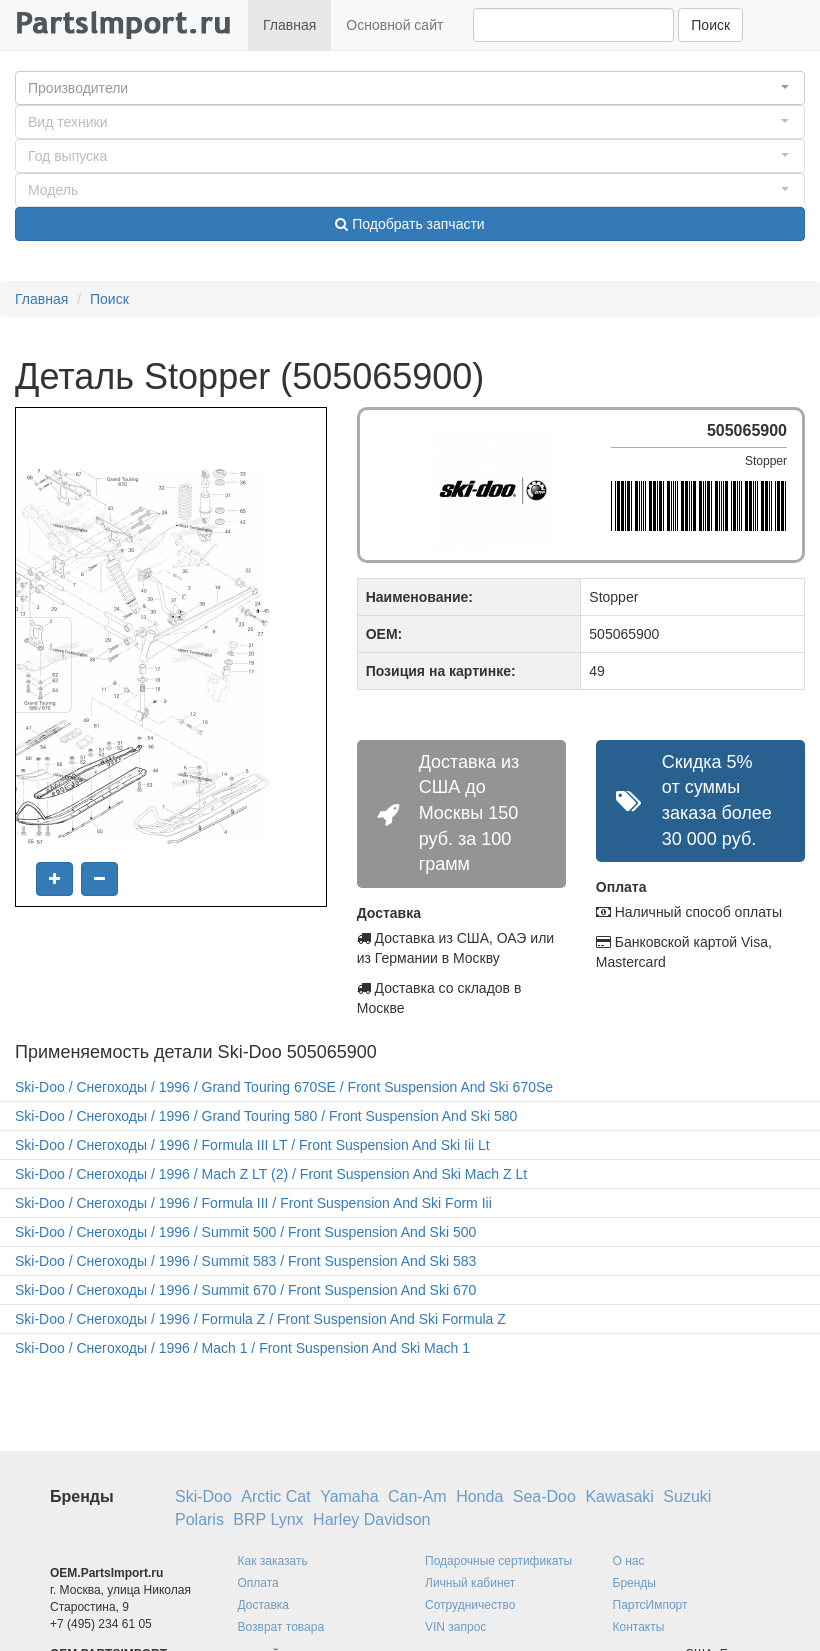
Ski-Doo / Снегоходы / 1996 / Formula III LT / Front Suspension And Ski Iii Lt (252, 1145)
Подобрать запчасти (409, 224)
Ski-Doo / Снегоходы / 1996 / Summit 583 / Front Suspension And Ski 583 (245, 1261)
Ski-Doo (203, 1496)
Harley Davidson (371, 1519)
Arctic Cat (275, 1496)
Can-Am (417, 1496)
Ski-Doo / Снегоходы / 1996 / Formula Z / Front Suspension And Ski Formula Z (260, 1319)
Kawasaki (619, 1496)
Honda (479, 1496)
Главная (289, 25)
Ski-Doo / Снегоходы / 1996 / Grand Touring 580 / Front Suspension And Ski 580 (266, 1116)
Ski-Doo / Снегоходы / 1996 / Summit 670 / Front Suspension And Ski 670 (245, 1290)
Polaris (199, 1519)
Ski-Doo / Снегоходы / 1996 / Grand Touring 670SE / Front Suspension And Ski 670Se (284, 1087)
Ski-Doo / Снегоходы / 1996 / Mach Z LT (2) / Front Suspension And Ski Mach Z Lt (271, 1174)
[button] (410, 88)
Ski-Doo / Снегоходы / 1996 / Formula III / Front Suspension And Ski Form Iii (253, 1203)
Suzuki (687, 1496)
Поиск (710, 25)
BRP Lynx (268, 1519)
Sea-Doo (544, 1496)
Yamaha (349, 1496)
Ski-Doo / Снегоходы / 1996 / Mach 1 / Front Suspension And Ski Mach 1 (242, 1348)
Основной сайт (394, 25)
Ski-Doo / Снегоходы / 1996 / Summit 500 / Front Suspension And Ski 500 (245, 1232)
